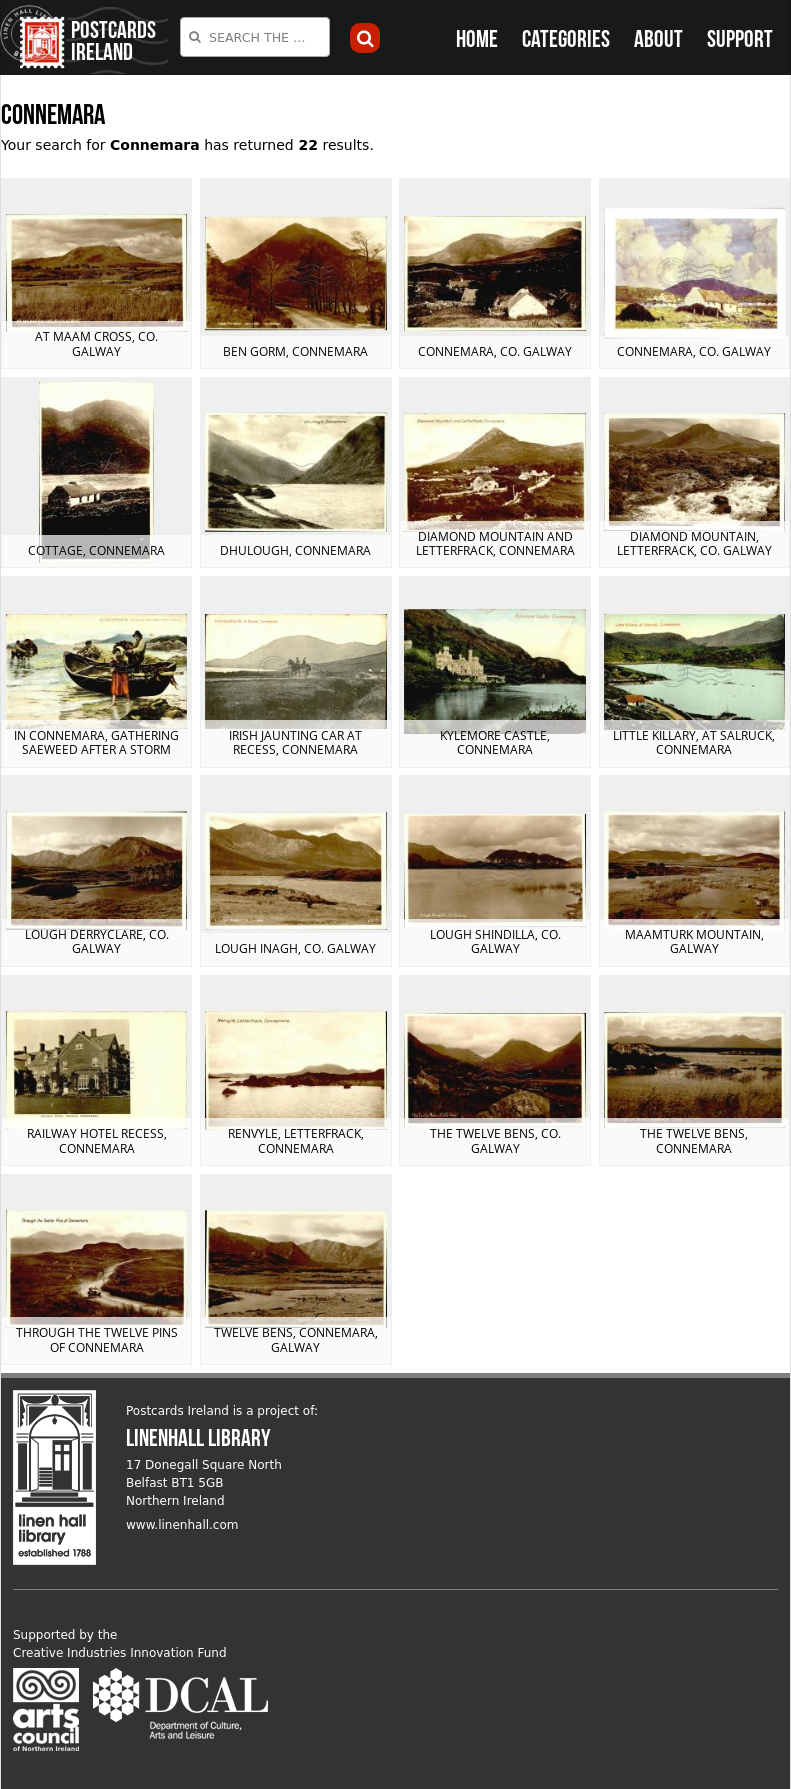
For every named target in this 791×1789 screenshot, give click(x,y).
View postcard (96, 273)
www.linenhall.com (182, 1525)
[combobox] (255, 37)
